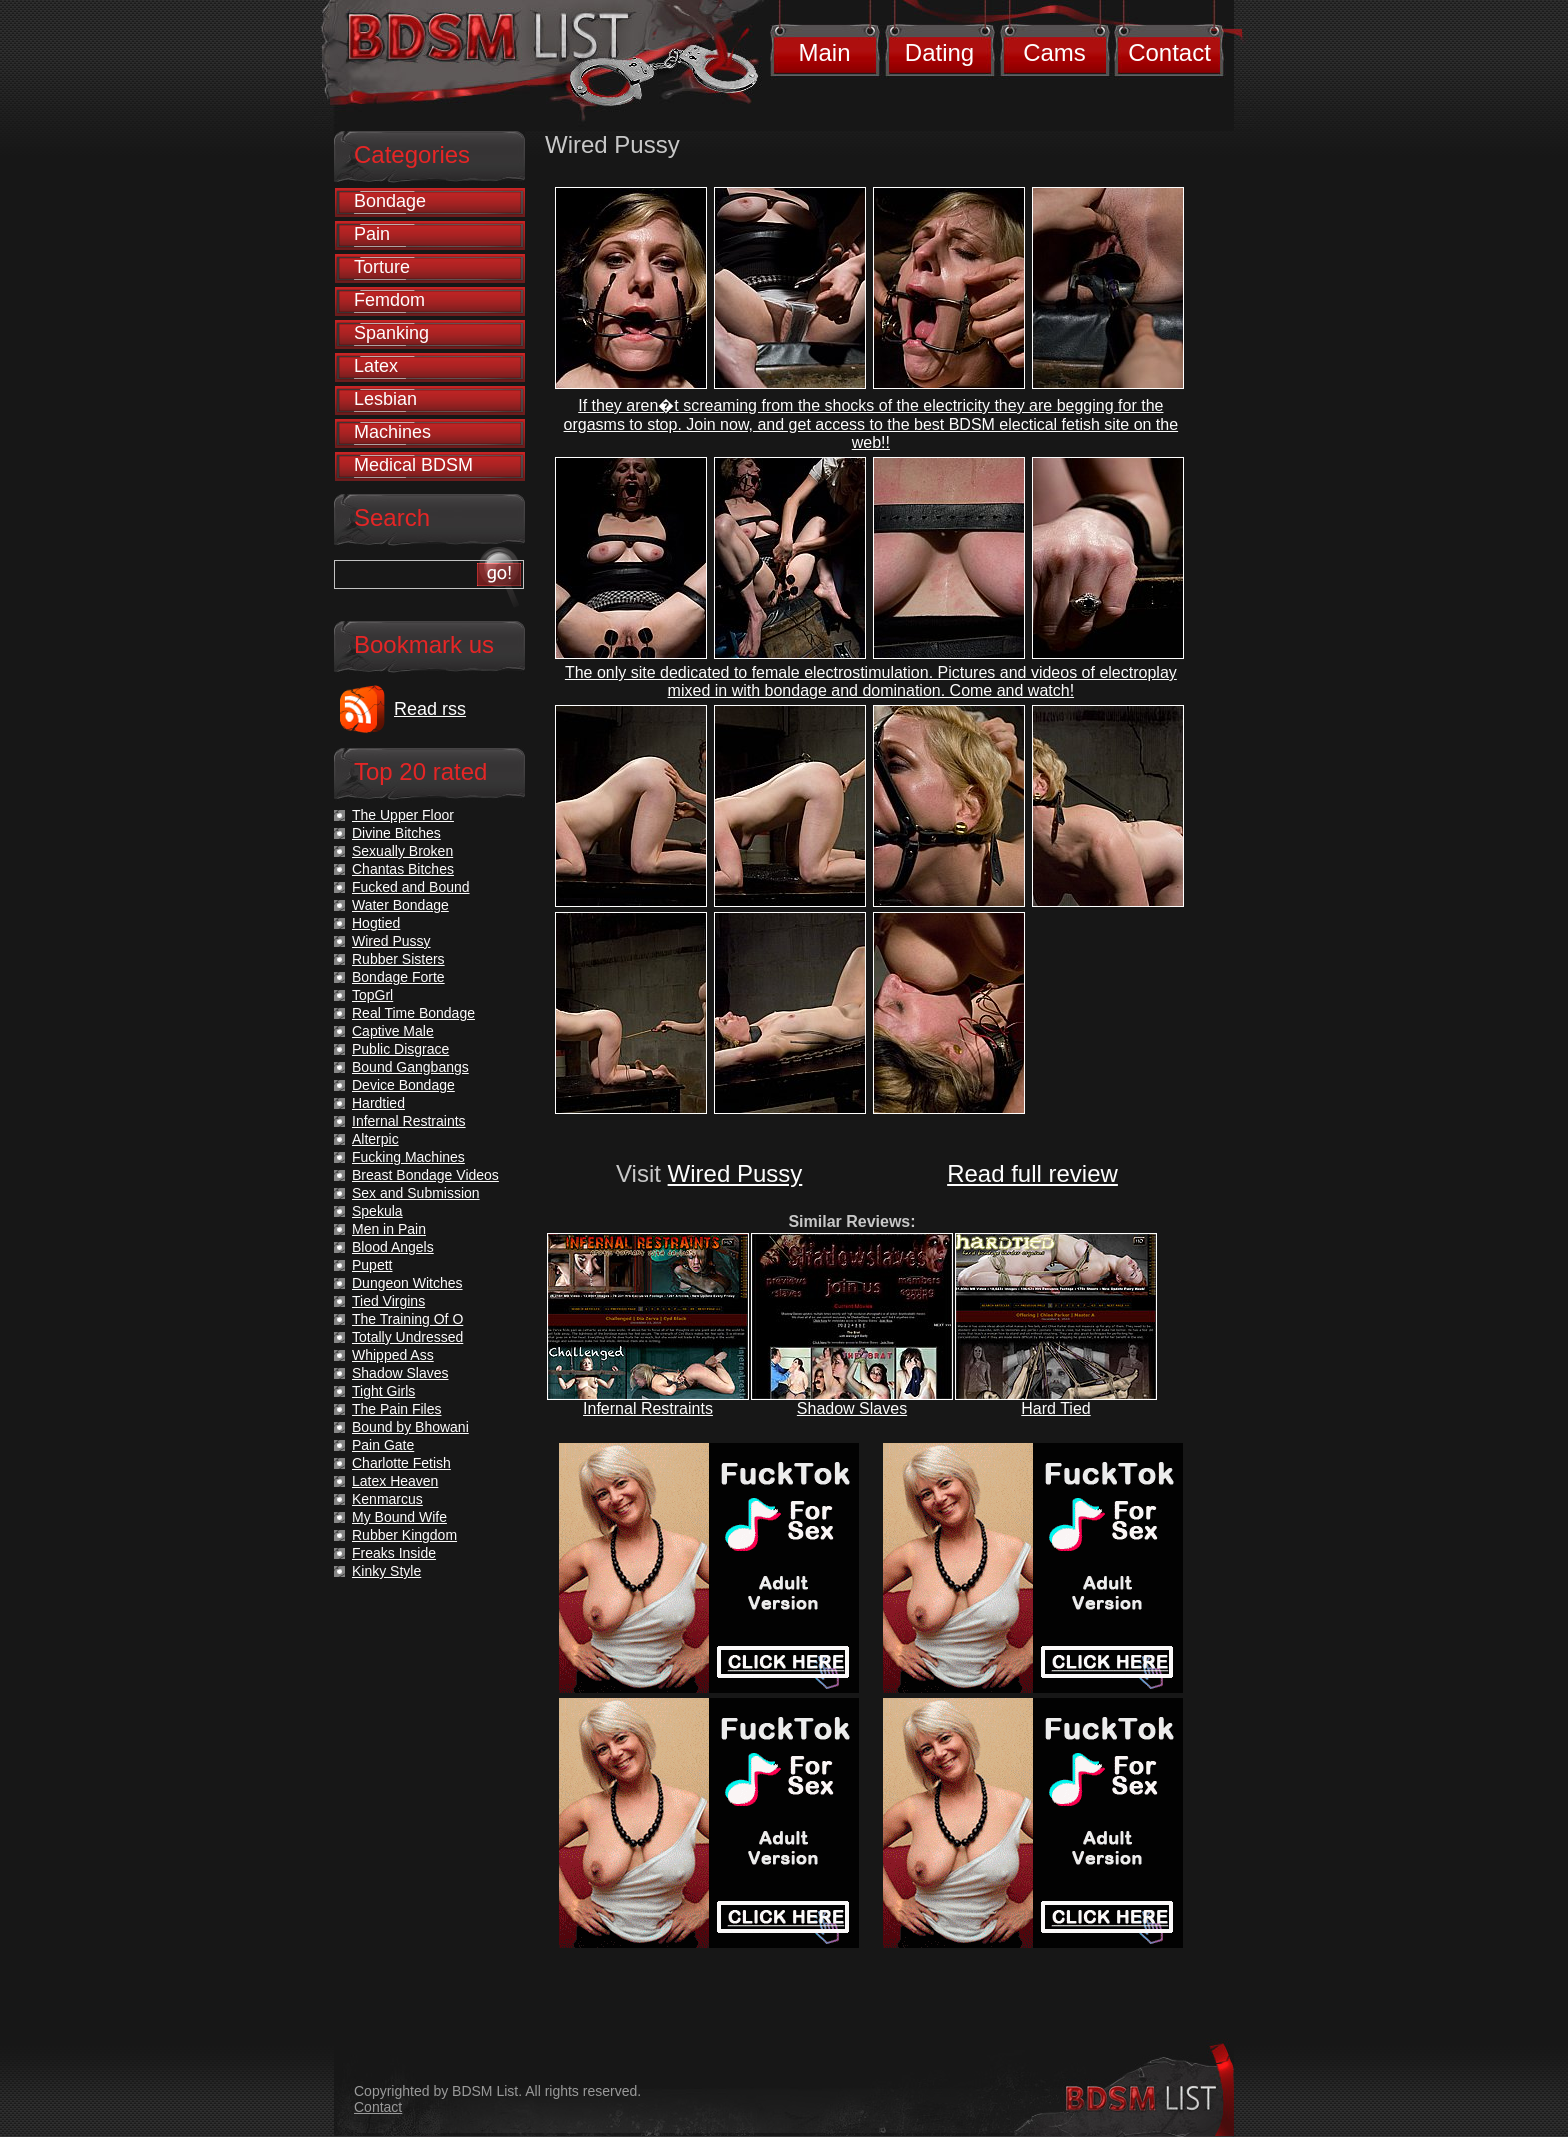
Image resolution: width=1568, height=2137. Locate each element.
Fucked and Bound (411, 887)
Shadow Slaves (852, 1408)
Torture (382, 267)
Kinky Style (386, 1571)
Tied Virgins (388, 1301)
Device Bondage (403, 1085)
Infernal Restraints (648, 1408)
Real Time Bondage (413, 1013)
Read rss (430, 709)
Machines (392, 432)
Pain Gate (383, 1445)
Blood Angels (393, 1247)
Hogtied (376, 923)
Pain (372, 234)
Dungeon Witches (407, 1283)
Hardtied (378, 1103)
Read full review (1032, 1173)
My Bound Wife (399, 1517)
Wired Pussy (735, 1173)
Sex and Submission (416, 1193)
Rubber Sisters (398, 959)
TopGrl (372, 995)
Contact (1169, 52)
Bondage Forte (398, 977)
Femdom (389, 300)
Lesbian (385, 399)
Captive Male (393, 1031)
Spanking (391, 333)
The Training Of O (407, 1319)
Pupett (372, 1265)
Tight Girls (383, 1391)
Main (824, 52)
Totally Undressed (407, 1337)
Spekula (377, 1211)
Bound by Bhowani (410, 1427)
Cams (1054, 52)
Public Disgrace (400, 1049)
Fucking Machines (408, 1157)
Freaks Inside (394, 1553)
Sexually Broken (402, 851)
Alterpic (375, 1139)
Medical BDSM (413, 465)
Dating (939, 52)
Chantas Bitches (403, 869)
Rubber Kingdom (404, 1535)
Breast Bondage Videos (425, 1175)
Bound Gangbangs (410, 1067)
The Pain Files (396, 1409)
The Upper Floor (403, 815)
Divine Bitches (396, 833)
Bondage (390, 201)
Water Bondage (400, 905)
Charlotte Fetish (401, 1463)
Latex (376, 366)
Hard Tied (1055, 1408)
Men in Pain (389, 1229)
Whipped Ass (393, 1355)
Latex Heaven (395, 1481)
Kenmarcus (387, 1499)
